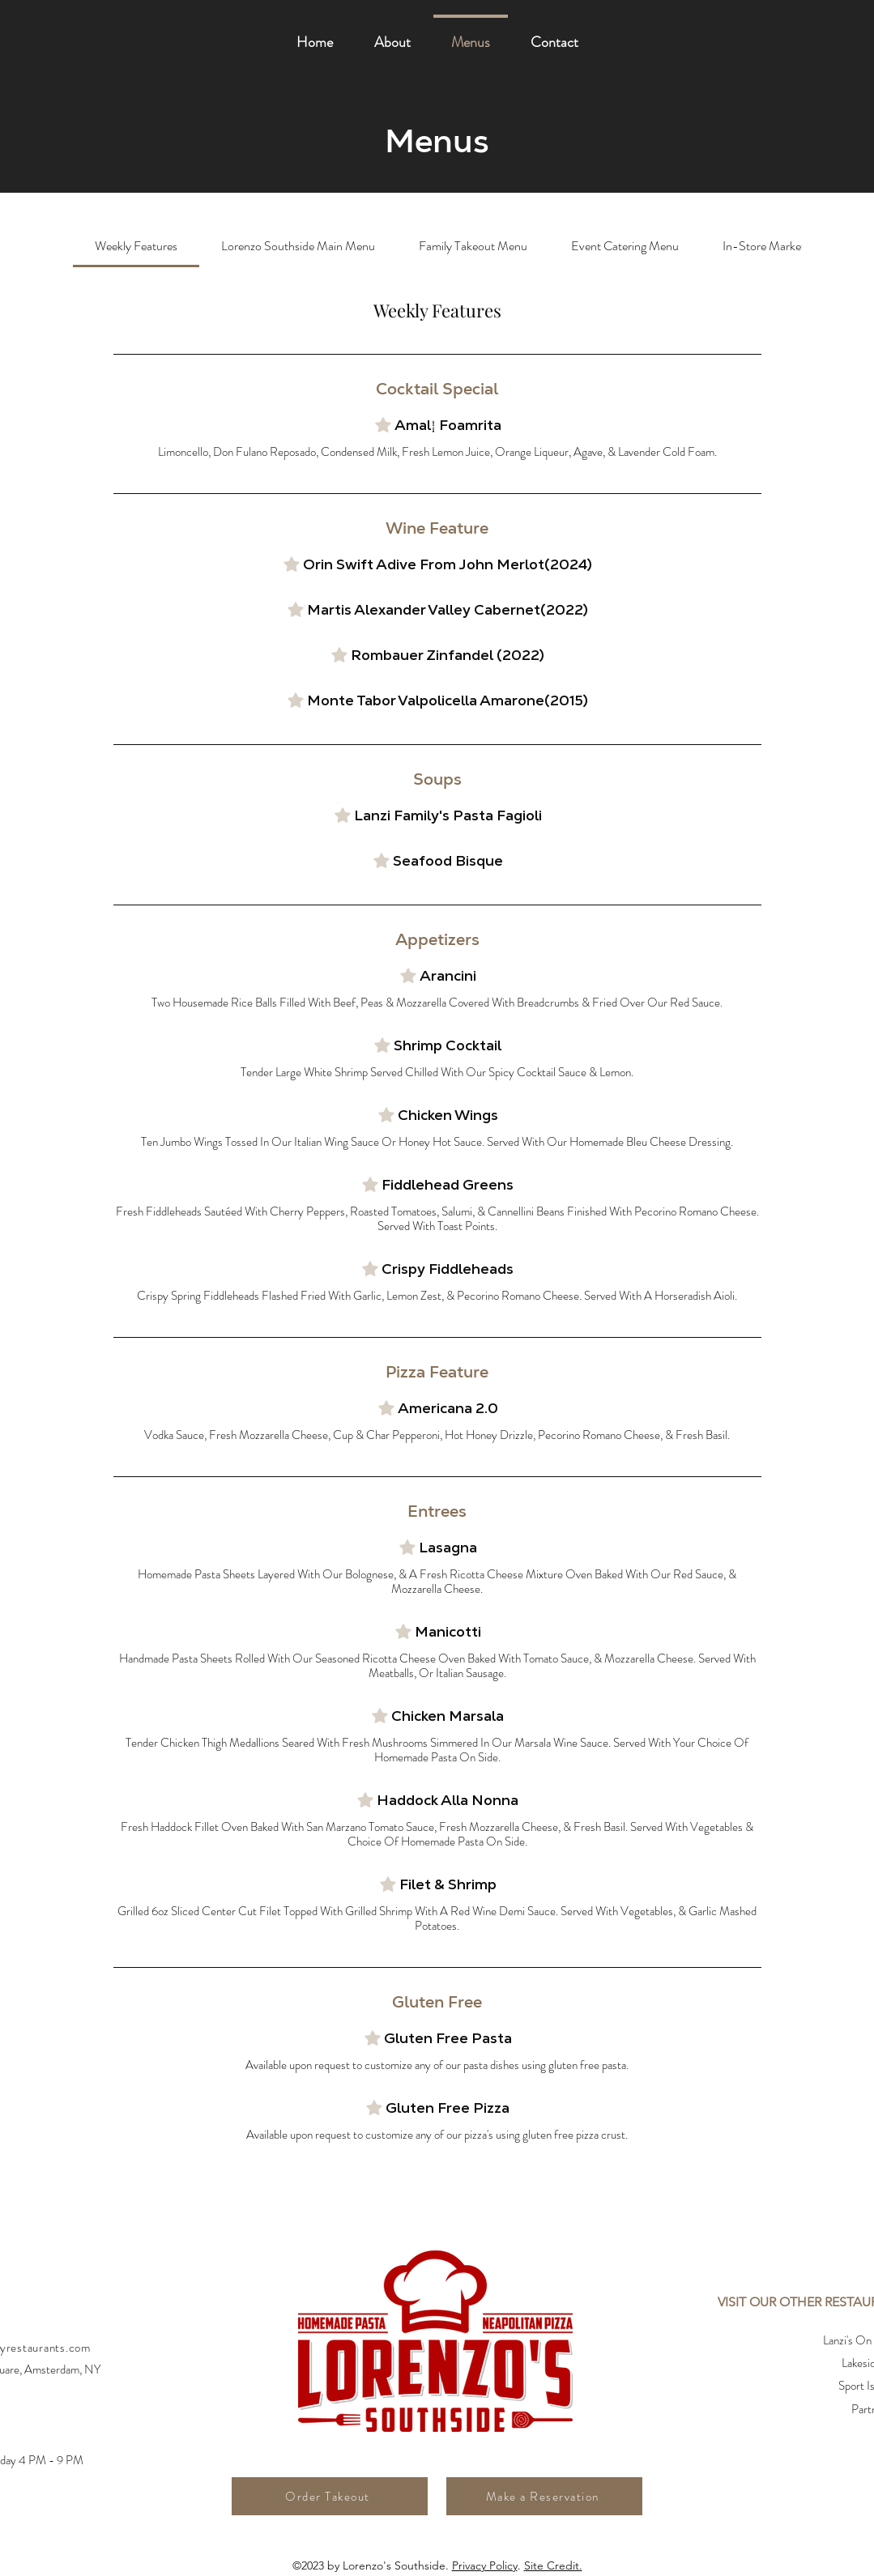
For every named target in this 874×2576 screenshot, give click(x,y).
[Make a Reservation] (544, 2496)
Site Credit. (553, 2565)
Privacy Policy (485, 2565)
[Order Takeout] (330, 2496)
